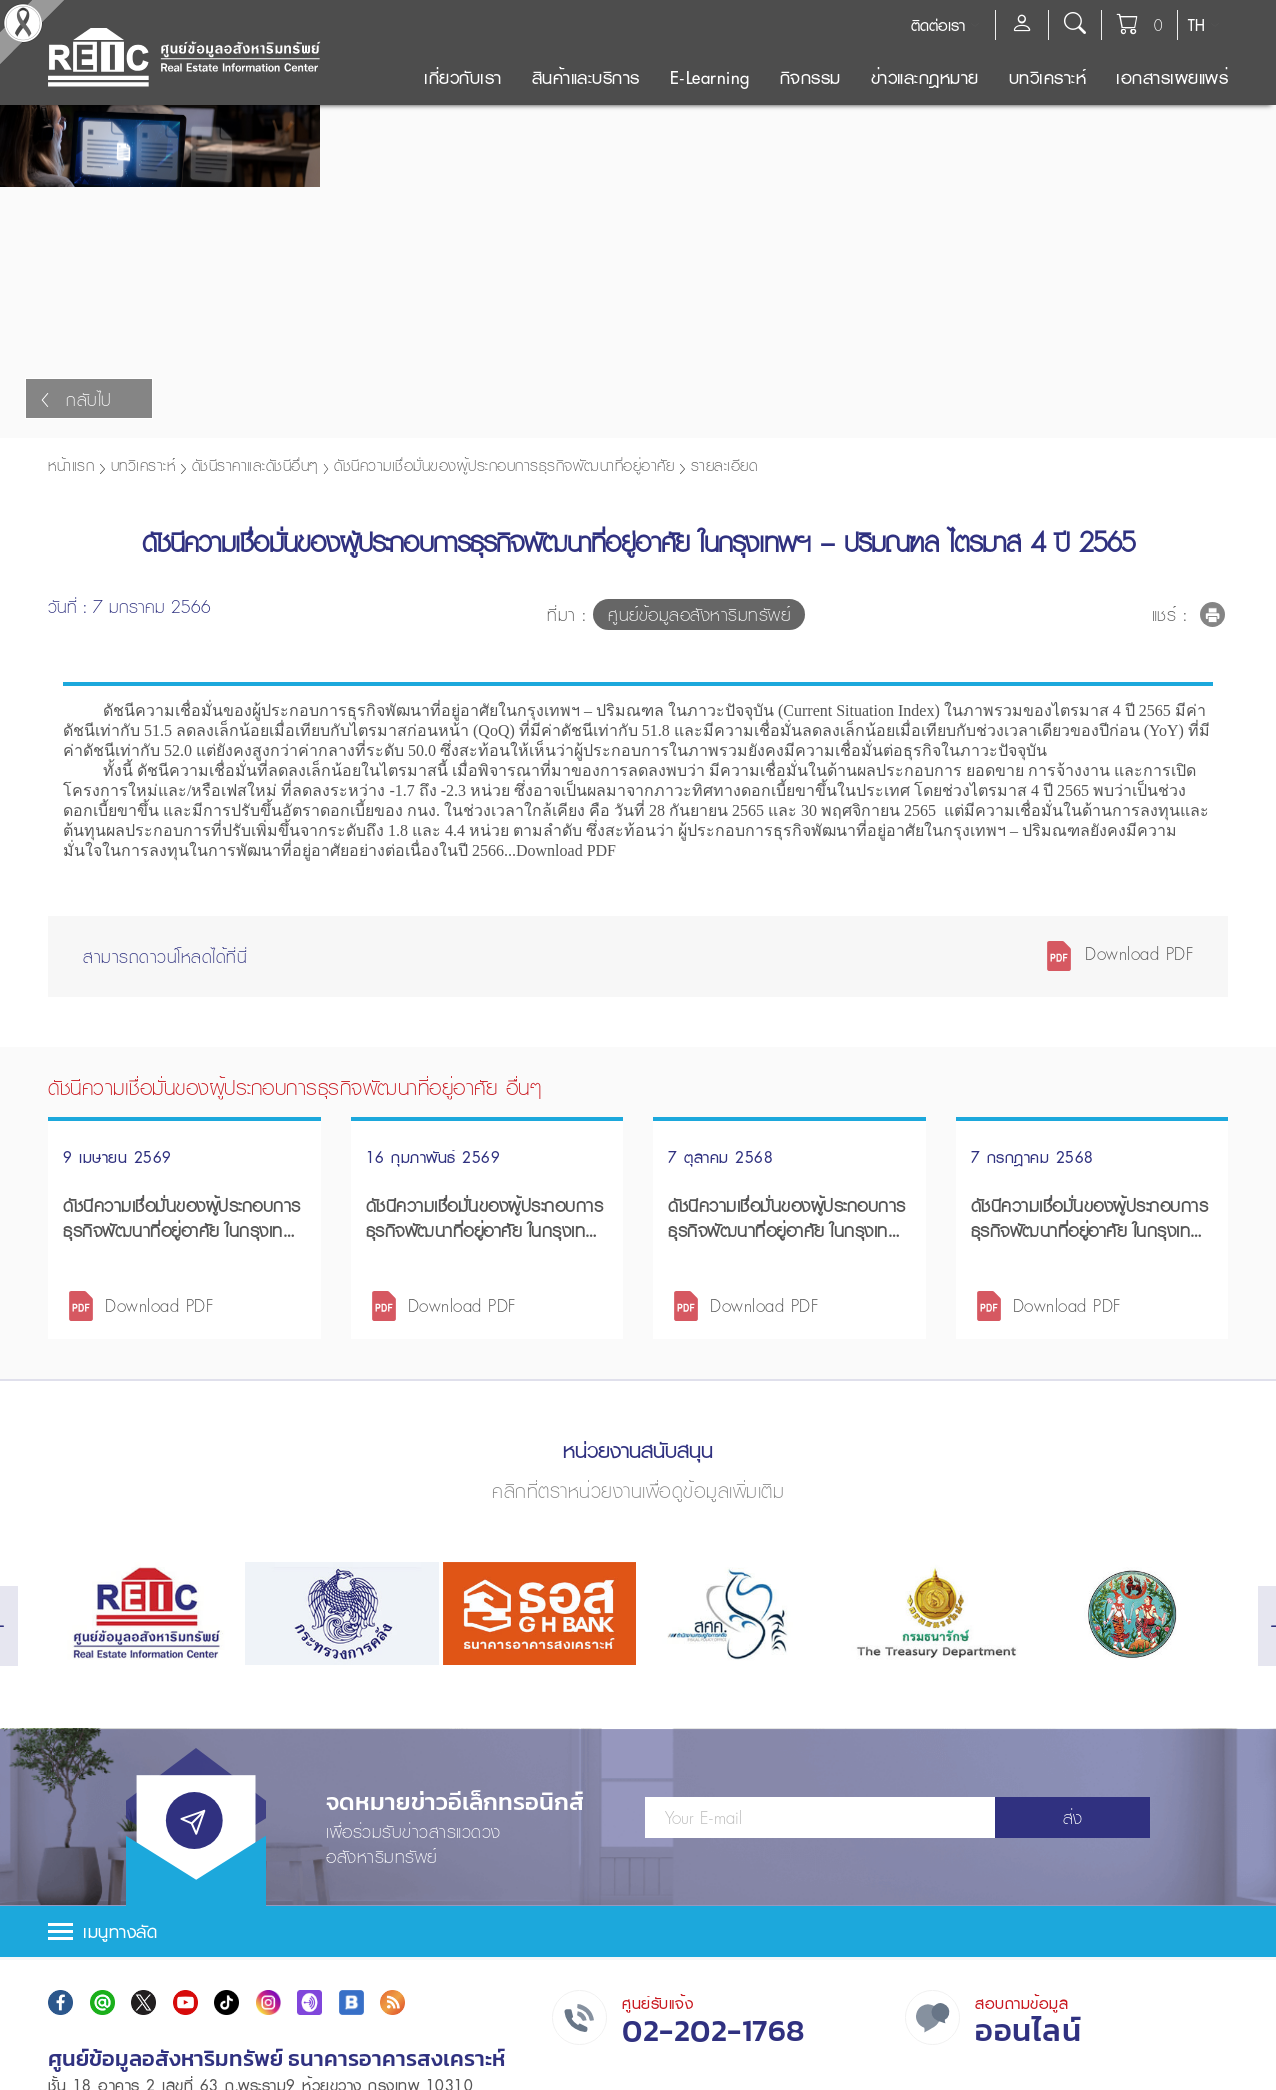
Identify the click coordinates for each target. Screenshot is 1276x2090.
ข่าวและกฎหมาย (925, 77)
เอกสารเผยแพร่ (1172, 77)
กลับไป (76, 394)
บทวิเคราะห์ (1048, 77)
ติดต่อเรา (938, 25)
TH (1196, 25)
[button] (638, 1926)
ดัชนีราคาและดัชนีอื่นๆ (255, 460)
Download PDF (1119, 948)
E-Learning (710, 77)
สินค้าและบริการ (586, 77)
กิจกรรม (810, 77)
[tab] (638, 1926)
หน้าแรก (71, 460)
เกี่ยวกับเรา (463, 77)
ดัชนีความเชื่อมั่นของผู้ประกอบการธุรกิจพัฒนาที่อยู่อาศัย (504, 460)
